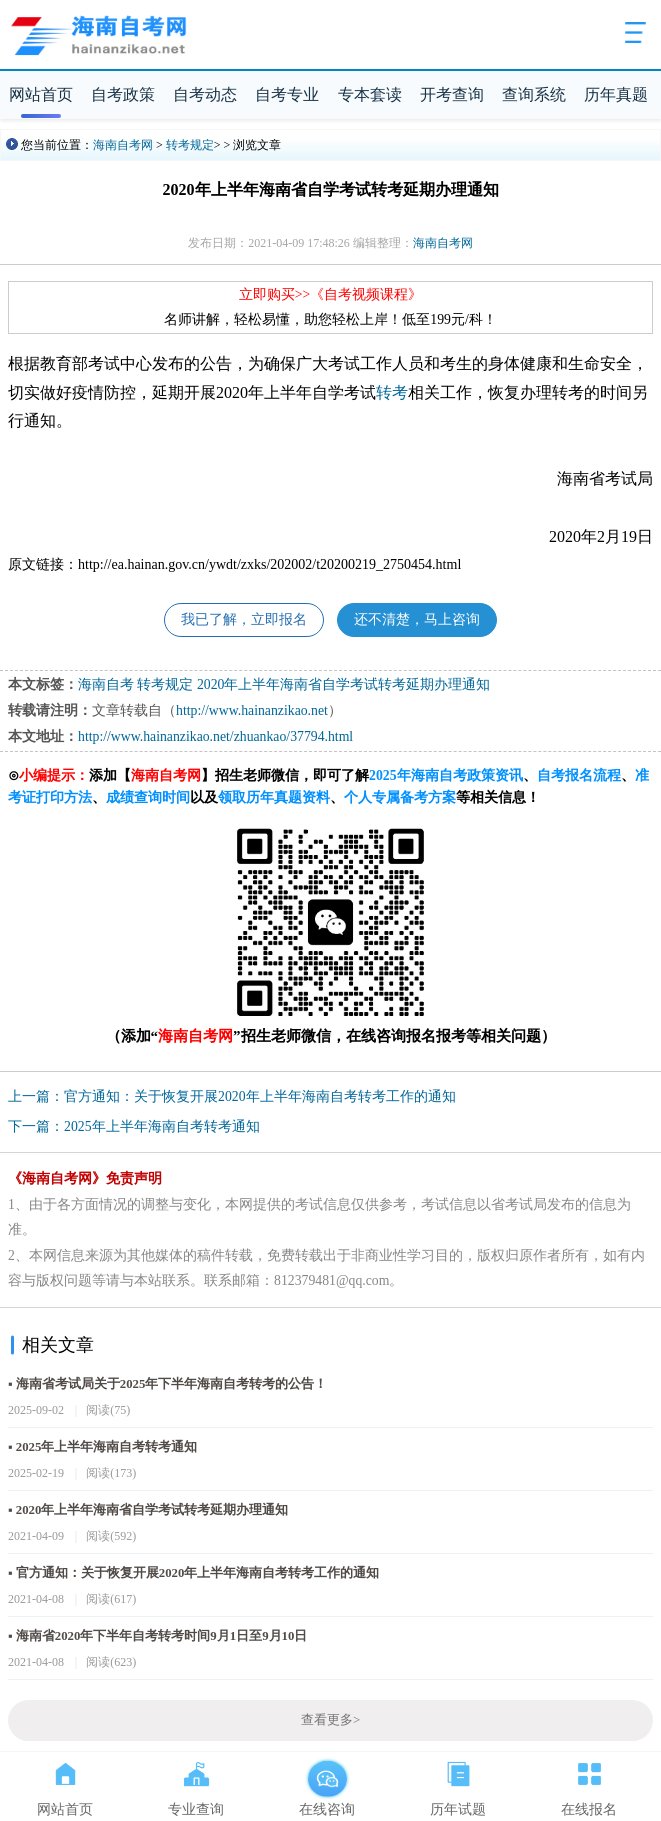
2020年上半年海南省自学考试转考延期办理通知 (344, 684)
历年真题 (616, 94)
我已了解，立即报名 (244, 619)
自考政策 (123, 94)
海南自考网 (123, 145)
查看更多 (330, 1720)
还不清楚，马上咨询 (417, 619)
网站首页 (41, 94)
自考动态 (205, 94)
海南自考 (106, 684)
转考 (392, 392)
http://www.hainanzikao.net (252, 710)
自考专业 (287, 94)
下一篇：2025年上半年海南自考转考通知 (134, 1126)
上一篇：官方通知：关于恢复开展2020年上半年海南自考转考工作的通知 (232, 1096)
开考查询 (452, 94)
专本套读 (370, 94)
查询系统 (534, 94)
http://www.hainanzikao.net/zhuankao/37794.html (215, 736)
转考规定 (190, 145)
